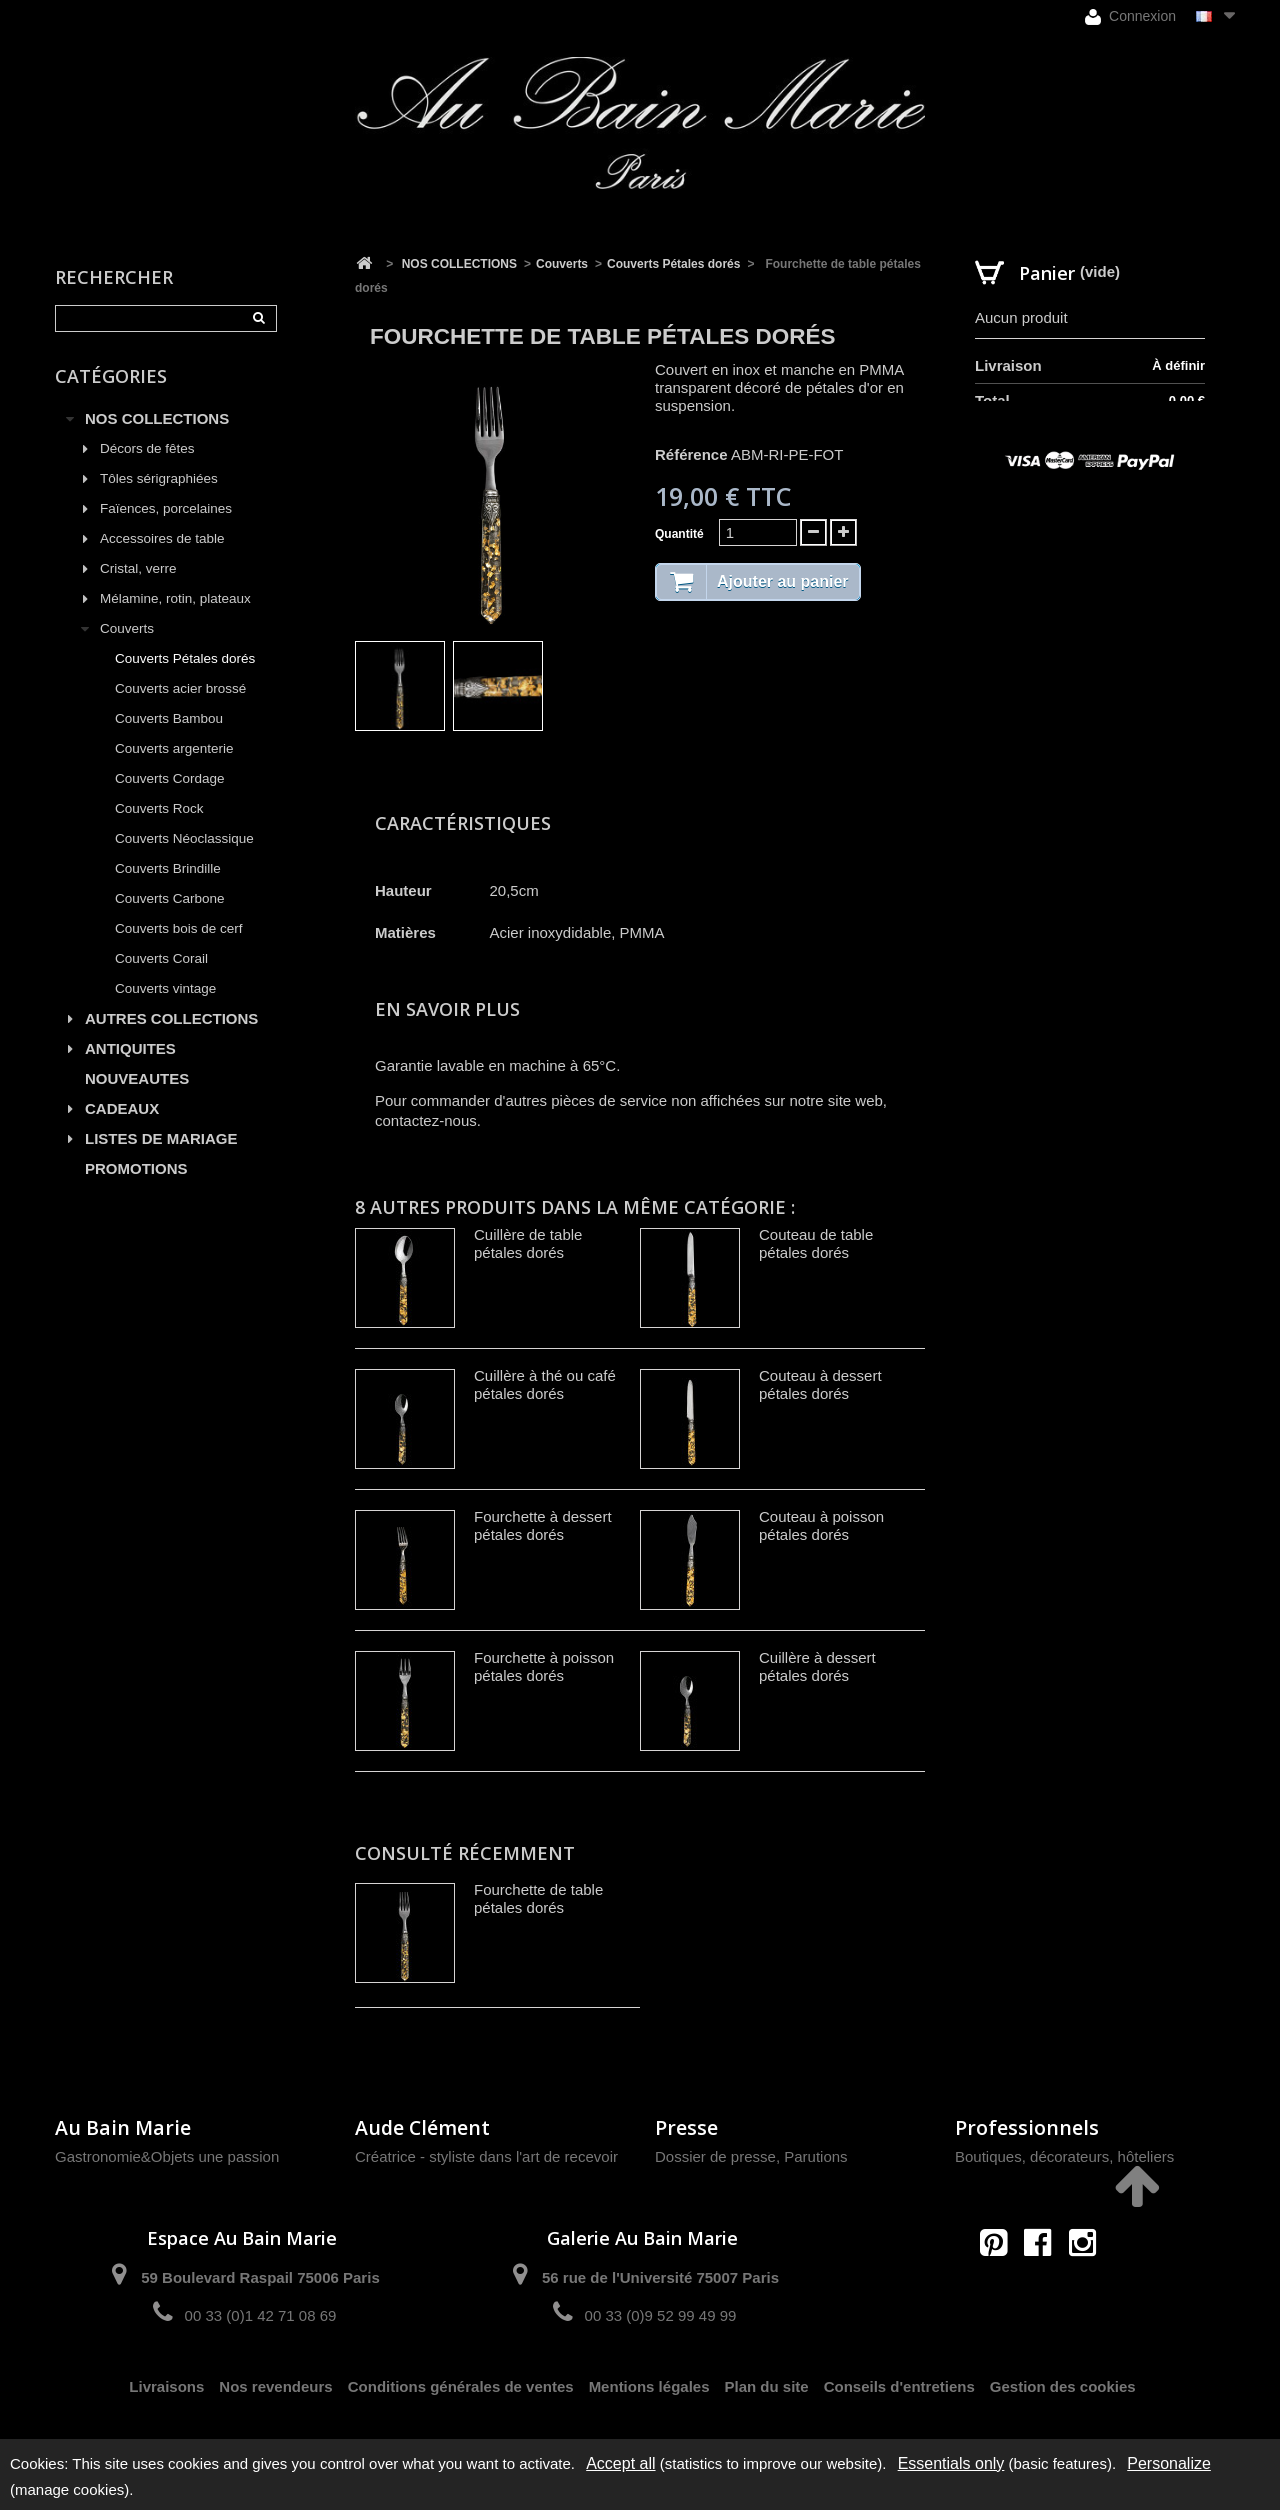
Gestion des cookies (1063, 2386)
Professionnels (1027, 2127)
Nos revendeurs (275, 2386)
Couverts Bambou (169, 718)
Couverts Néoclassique (184, 838)
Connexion (1130, 16)
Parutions (815, 2156)
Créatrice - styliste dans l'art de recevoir (486, 2156)
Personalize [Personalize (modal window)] (1169, 2463)
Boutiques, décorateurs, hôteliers (1064, 2156)
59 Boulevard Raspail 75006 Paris (260, 2277)
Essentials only (951, 2463)
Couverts (127, 628)
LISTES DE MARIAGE (161, 1138)
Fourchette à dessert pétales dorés (543, 1525)
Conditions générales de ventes (461, 2386)
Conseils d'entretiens (899, 2386)
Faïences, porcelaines (166, 508)
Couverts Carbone (170, 898)
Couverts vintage (165, 988)
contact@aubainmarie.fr (1044, 2285)
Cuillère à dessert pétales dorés (817, 1666)
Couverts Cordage (170, 778)
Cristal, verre (138, 568)
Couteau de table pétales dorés (816, 1243)
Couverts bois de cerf (179, 928)
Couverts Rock (159, 808)
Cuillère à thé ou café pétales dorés (545, 1384)
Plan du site (767, 2386)
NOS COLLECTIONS (157, 418)
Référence (691, 454)
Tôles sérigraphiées (159, 478)
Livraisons (166, 2386)
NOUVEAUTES (137, 1078)
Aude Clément (422, 2127)
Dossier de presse (715, 2156)
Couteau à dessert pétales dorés (820, 1384)
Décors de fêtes (147, 448)
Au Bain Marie (123, 2127)
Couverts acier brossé (180, 688)
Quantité (679, 534)
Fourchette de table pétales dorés (538, 1898)
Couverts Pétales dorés (185, 658)
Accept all (620, 2463)
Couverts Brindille (168, 868)
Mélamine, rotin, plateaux (175, 598)
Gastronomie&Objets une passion (167, 2156)
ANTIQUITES (130, 1048)
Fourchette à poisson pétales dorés (544, 1666)
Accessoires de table (162, 538)
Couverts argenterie (174, 748)
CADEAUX (122, 1108)
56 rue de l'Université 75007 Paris (660, 2277)
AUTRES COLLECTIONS (171, 1018)
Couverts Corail (161, 958)
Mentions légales (649, 2386)
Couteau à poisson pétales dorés (821, 1525)
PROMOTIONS (136, 1168)
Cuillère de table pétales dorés (528, 1243)
